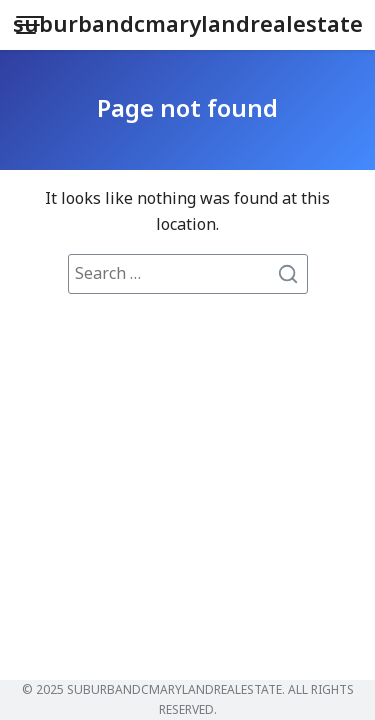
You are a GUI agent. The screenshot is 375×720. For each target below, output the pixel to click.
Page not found (187, 110)
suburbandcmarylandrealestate (188, 25)
